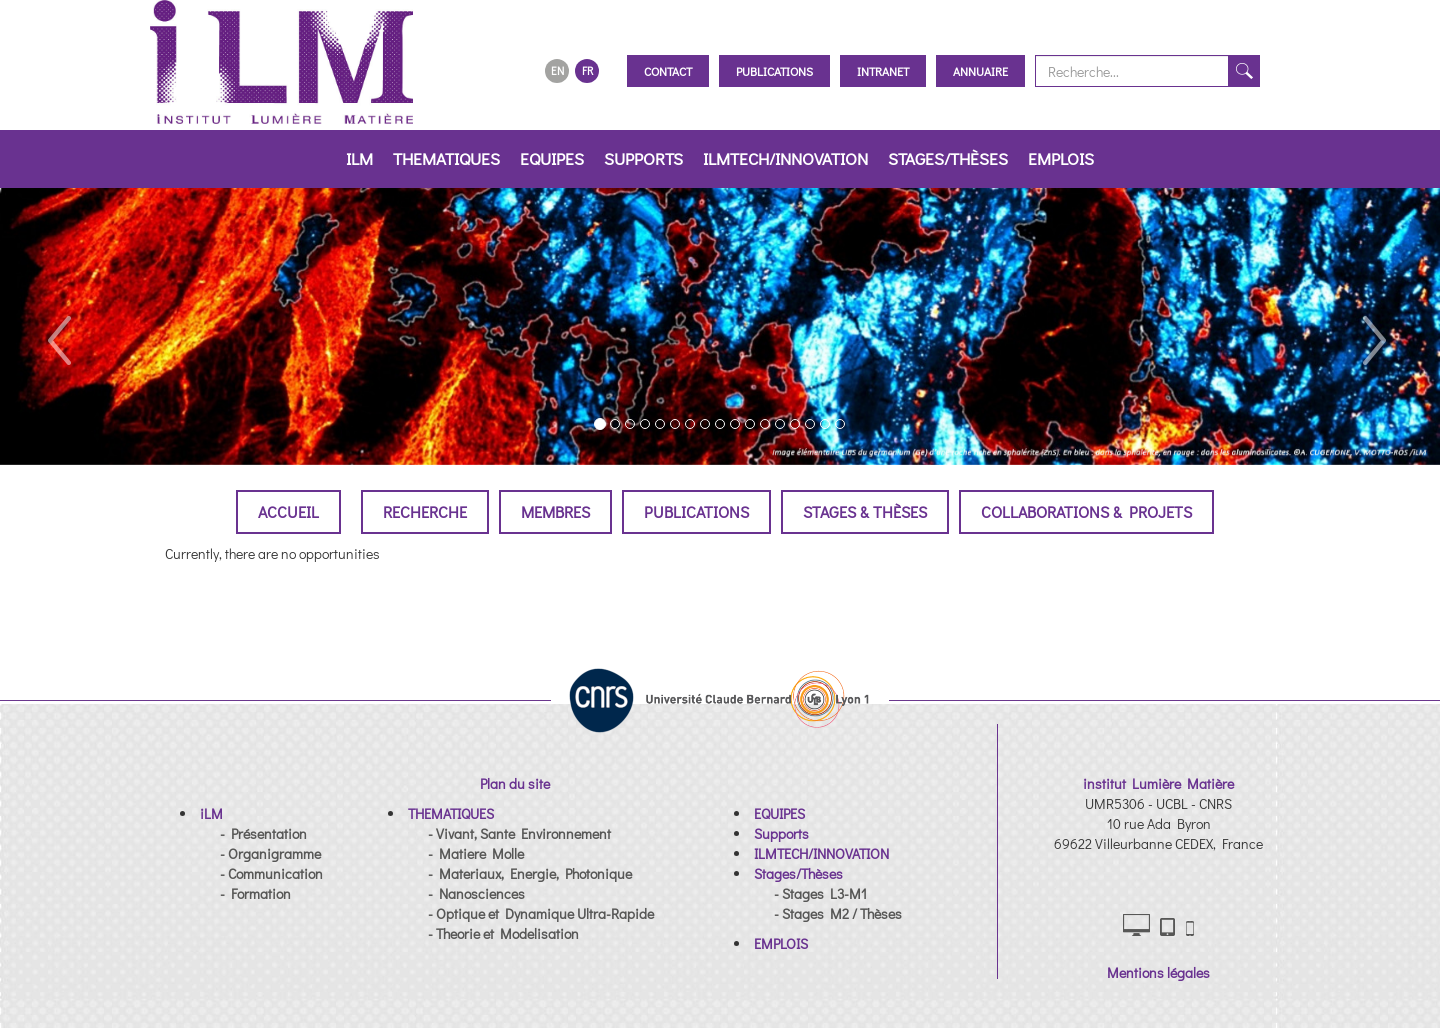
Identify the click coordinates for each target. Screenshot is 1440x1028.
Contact (668, 71)
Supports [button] (643, 158)
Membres (555, 511)
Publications (774, 71)
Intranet (883, 71)
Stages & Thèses (865, 511)
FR (587, 70)
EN (557, 70)
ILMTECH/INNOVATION (785, 158)
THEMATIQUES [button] (446, 158)
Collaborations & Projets (1086, 511)
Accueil (288, 511)
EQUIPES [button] (552, 158)
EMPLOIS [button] (1061, 158)
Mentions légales (1158, 972)
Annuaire (980, 71)
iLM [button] (359, 158)
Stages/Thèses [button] (948, 158)
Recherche (425, 511)
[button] (57, 326)
